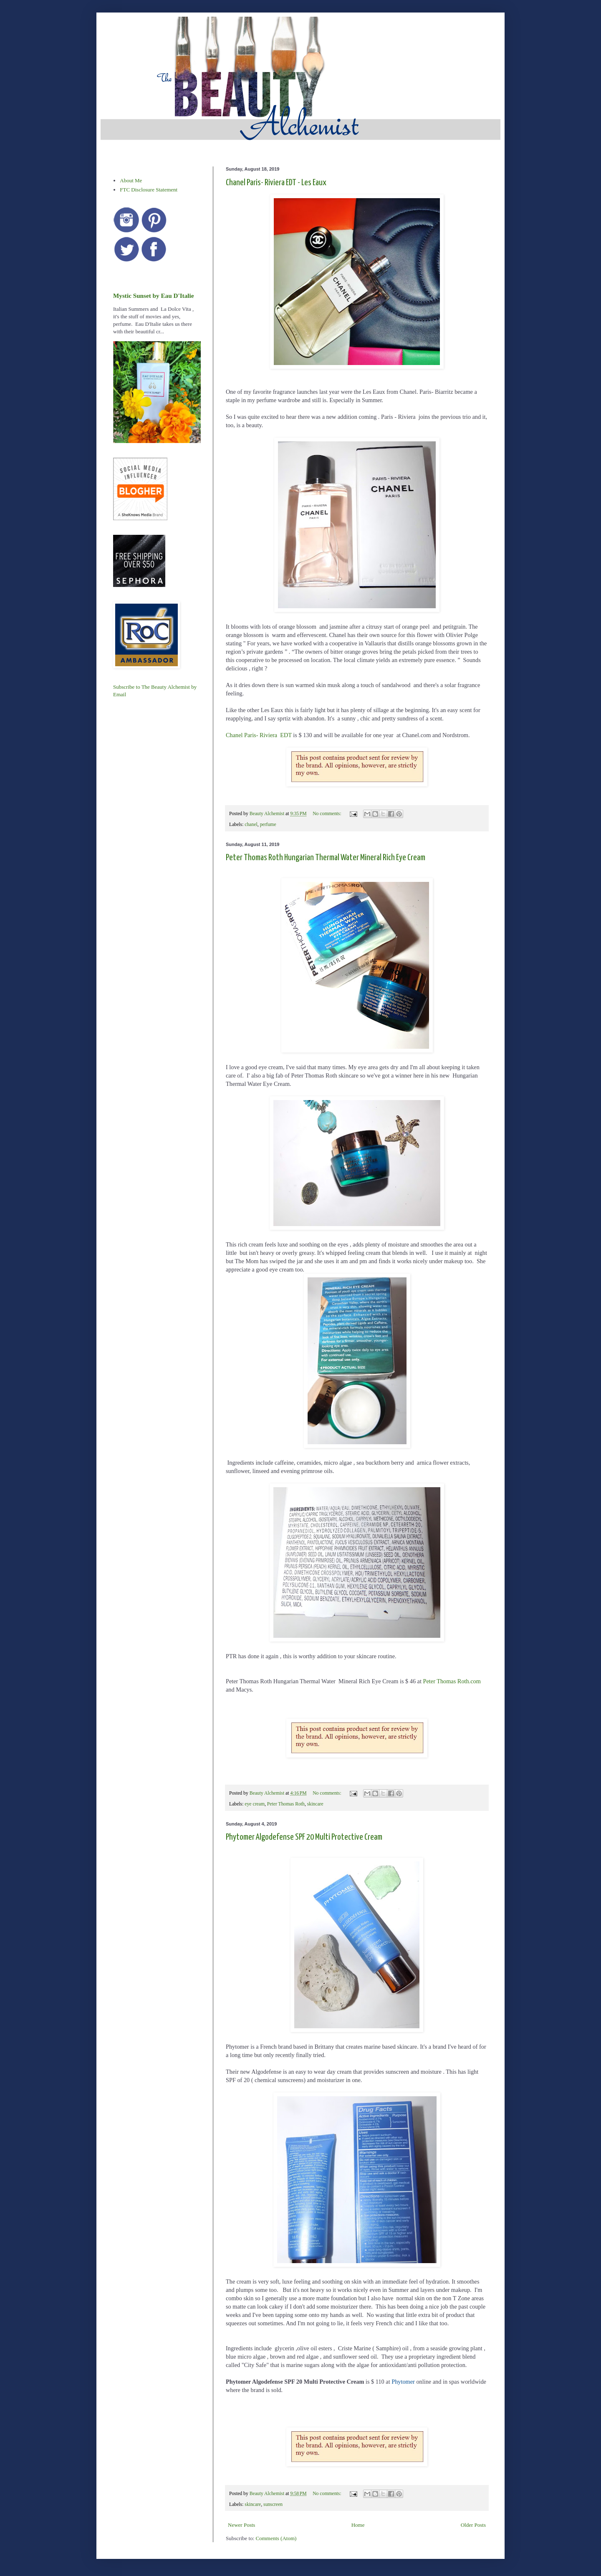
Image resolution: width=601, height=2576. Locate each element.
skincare (315, 1804)
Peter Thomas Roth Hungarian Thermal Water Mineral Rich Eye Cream (325, 858)
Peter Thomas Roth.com (452, 1681)
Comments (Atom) (276, 2538)
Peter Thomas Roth (286, 1804)
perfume (268, 824)
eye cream (255, 1804)
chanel (251, 824)
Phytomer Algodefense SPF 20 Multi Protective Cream (304, 1837)
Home (358, 2525)
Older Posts (473, 2525)
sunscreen (273, 2504)
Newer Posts (241, 2525)
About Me (131, 180)
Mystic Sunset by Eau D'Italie (153, 295)
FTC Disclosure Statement (148, 189)
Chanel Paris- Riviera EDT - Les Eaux (276, 183)
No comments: (327, 813)
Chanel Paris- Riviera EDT (259, 735)
